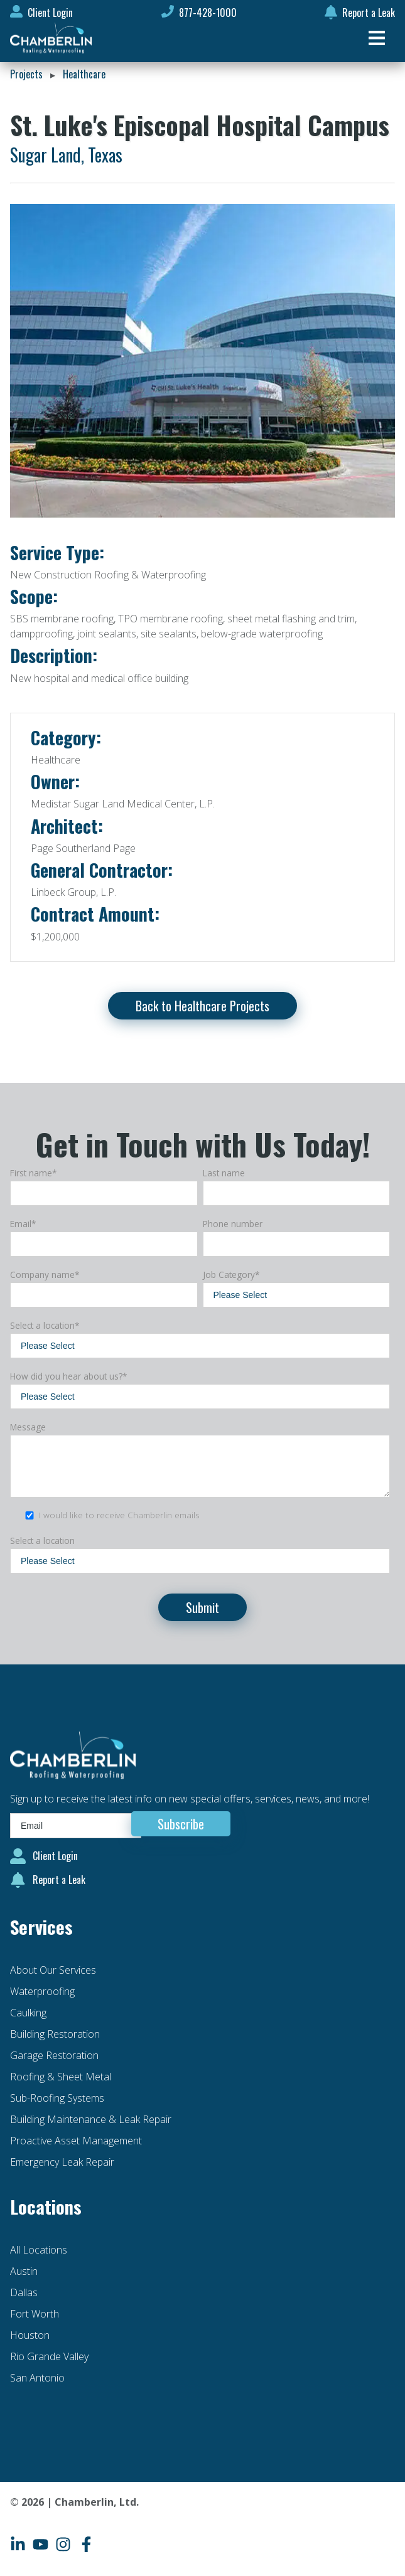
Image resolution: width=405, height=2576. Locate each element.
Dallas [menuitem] (24, 2292)
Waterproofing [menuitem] (42, 1991)
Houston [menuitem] (30, 2335)
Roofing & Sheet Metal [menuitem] (60, 2077)
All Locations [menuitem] (38, 2250)
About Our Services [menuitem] (53, 1970)
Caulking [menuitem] (28, 2013)
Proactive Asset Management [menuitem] (76, 2141)
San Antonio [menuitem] (37, 2378)
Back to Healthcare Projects (202, 1005)
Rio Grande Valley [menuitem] (49, 2356)
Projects (26, 74)
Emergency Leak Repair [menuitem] (62, 2162)
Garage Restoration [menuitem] (54, 2055)
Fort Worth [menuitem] (34, 2314)
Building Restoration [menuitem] (55, 2034)
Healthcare (84, 74)
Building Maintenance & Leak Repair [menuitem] (90, 2119)
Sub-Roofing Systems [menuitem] (57, 2098)
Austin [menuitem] (24, 2271)
